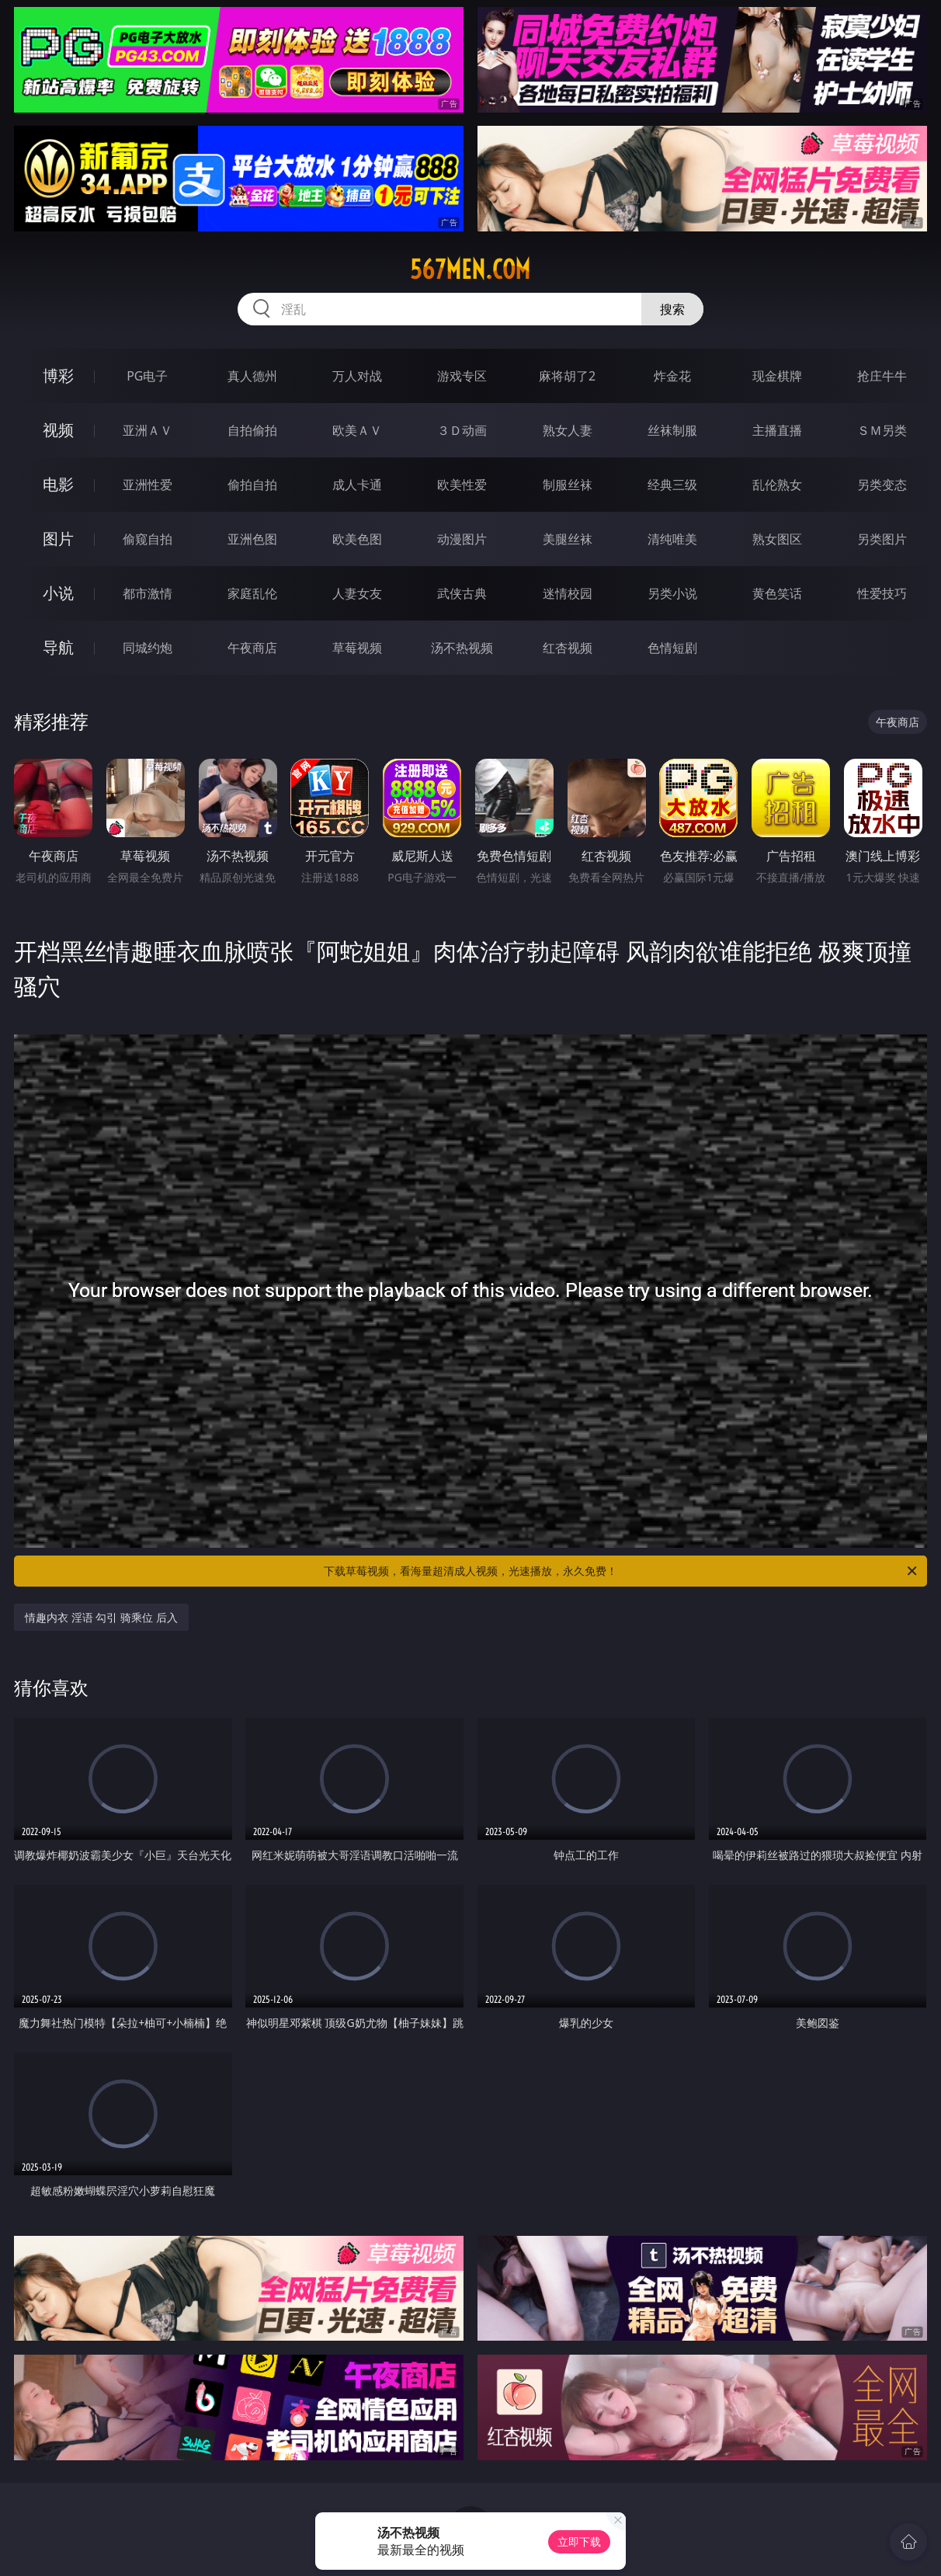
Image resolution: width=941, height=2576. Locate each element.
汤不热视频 (462, 647)
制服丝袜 (567, 484)
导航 (58, 647)
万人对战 (357, 375)
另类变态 (882, 484)
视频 (58, 429)
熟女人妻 (567, 430)
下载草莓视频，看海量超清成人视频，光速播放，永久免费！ (621, 1571)
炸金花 (672, 375)
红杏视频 (567, 647)
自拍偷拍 (252, 430)
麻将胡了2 (567, 375)
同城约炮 (147, 647)
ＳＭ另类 (882, 430)
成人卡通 (357, 484)
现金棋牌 (777, 375)
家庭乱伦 (252, 593)
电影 (58, 484)
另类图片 (882, 539)
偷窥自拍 (147, 539)
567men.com (470, 269)
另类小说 (672, 593)
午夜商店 (252, 647)
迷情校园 (567, 593)
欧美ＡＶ (357, 430)
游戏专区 (462, 375)
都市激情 (147, 593)
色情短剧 (672, 647)
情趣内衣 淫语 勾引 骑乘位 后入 (101, 1617)
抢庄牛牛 (882, 375)
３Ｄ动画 (462, 430)
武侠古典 (462, 593)
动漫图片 (462, 539)
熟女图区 (777, 539)
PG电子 (147, 375)
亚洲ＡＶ (147, 430)
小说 (58, 592)
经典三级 (672, 484)
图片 (58, 538)
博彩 (58, 375)
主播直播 (777, 430)
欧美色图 (357, 539)
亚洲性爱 (147, 484)
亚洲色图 (252, 539)
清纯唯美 (672, 539)
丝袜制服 (672, 430)
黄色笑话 (777, 593)
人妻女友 (357, 593)
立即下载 (579, 2541)
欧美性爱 (462, 484)
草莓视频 (357, 647)
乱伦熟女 (777, 484)
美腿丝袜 (567, 539)
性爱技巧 (882, 593)
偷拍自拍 (252, 484)
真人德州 (252, 375)
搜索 (672, 309)
